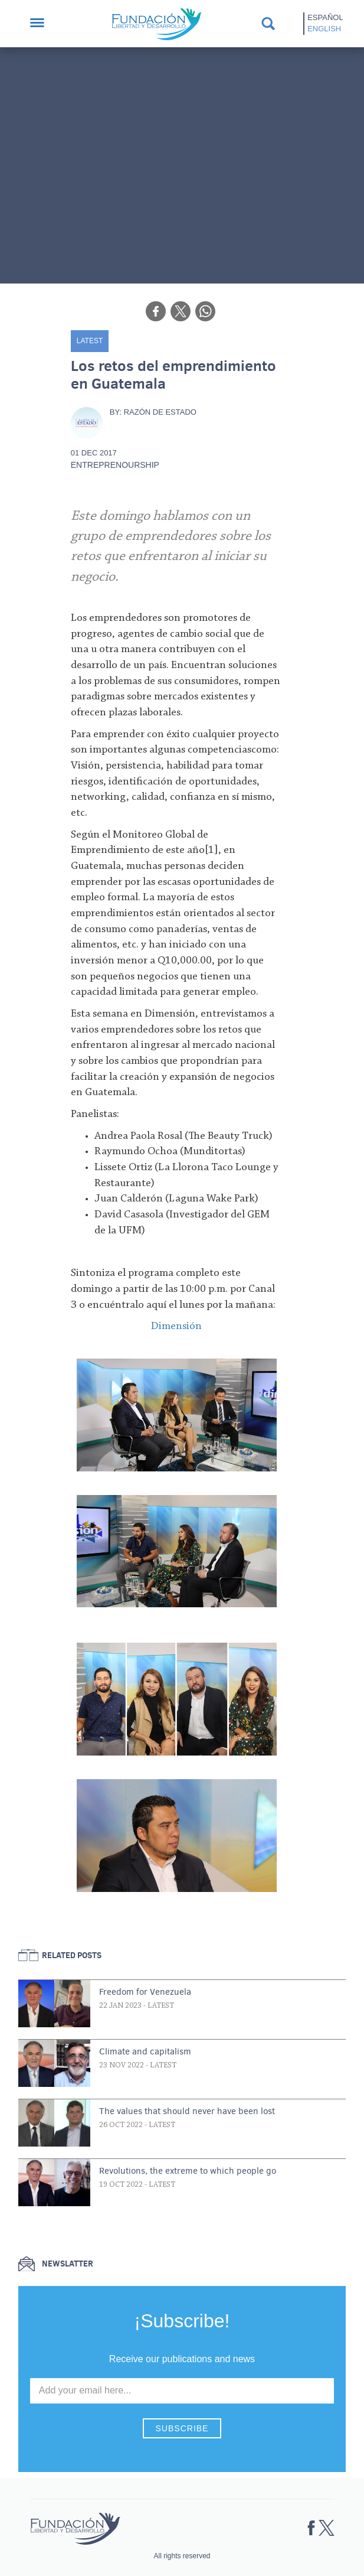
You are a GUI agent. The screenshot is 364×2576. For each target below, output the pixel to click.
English (324, 28)
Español (325, 17)
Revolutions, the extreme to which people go (187, 2171)
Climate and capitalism (145, 2051)
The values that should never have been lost (187, 2111)
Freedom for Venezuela (145, 1992)
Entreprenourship (115, 465)
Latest (90, 341)
